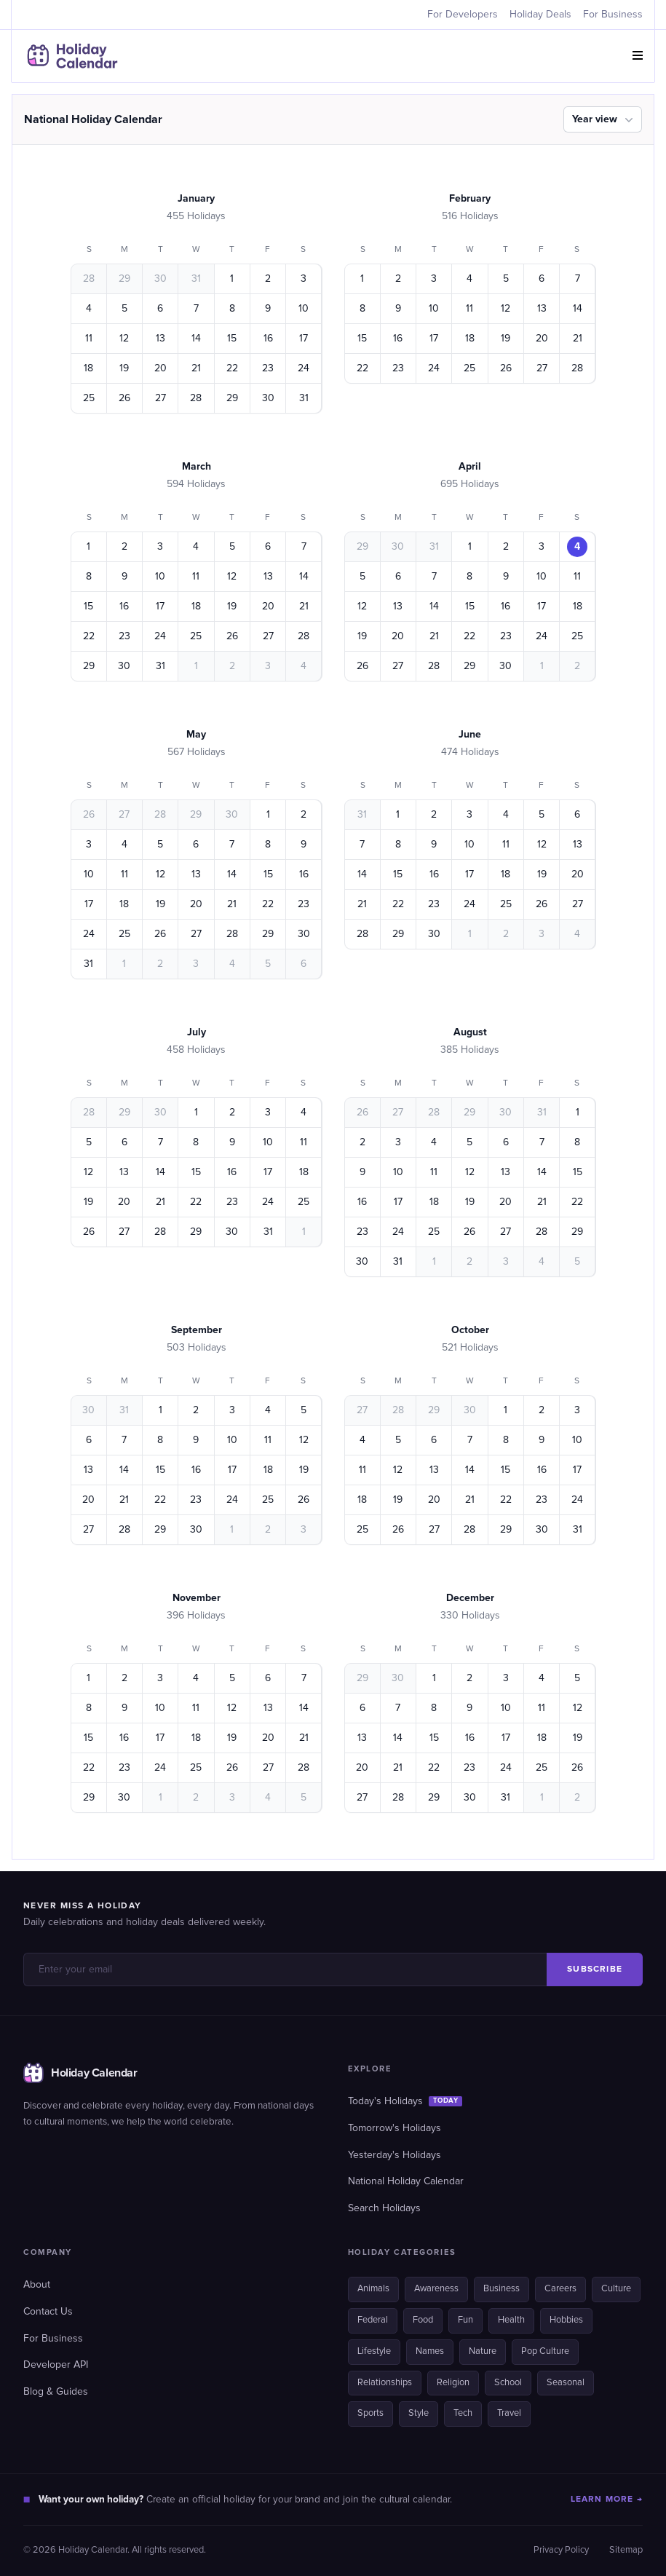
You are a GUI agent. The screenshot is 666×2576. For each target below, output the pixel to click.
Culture (616, 2288)
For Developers (462, 14)
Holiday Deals (540, 14)
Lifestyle (374, 2351)
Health (511, 2320)
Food (423, 2320)
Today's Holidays (405, 2101)
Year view (604, 119)
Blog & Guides (55, 2392)
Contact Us (48, 2312)
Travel (509, 2413)
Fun (465, 2320)
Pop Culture (545, 2351)
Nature (482, 2351)
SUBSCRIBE (594, 1969)
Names (430, 2351)
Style (418, 2413)
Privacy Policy (561, 2550)
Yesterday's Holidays (394, 2155)
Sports (370, 2413)
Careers (560, 2288)
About (36, 2285)
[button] (638, 56)
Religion (453, 2382)
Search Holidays (384, 2208)
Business (501, 2288)
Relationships (384, 2382)
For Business (613, 14)
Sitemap (626, 2550)
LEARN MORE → (607, 2499)
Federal (372, 2320)
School (508, 2382)
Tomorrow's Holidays (394, 2128)
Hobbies (566, 2320)
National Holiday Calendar (406, 2181)
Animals (373, 2288)
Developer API (55, 2365)
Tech (462, 2413)
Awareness (436, 2288)
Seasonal (565, 2382)
